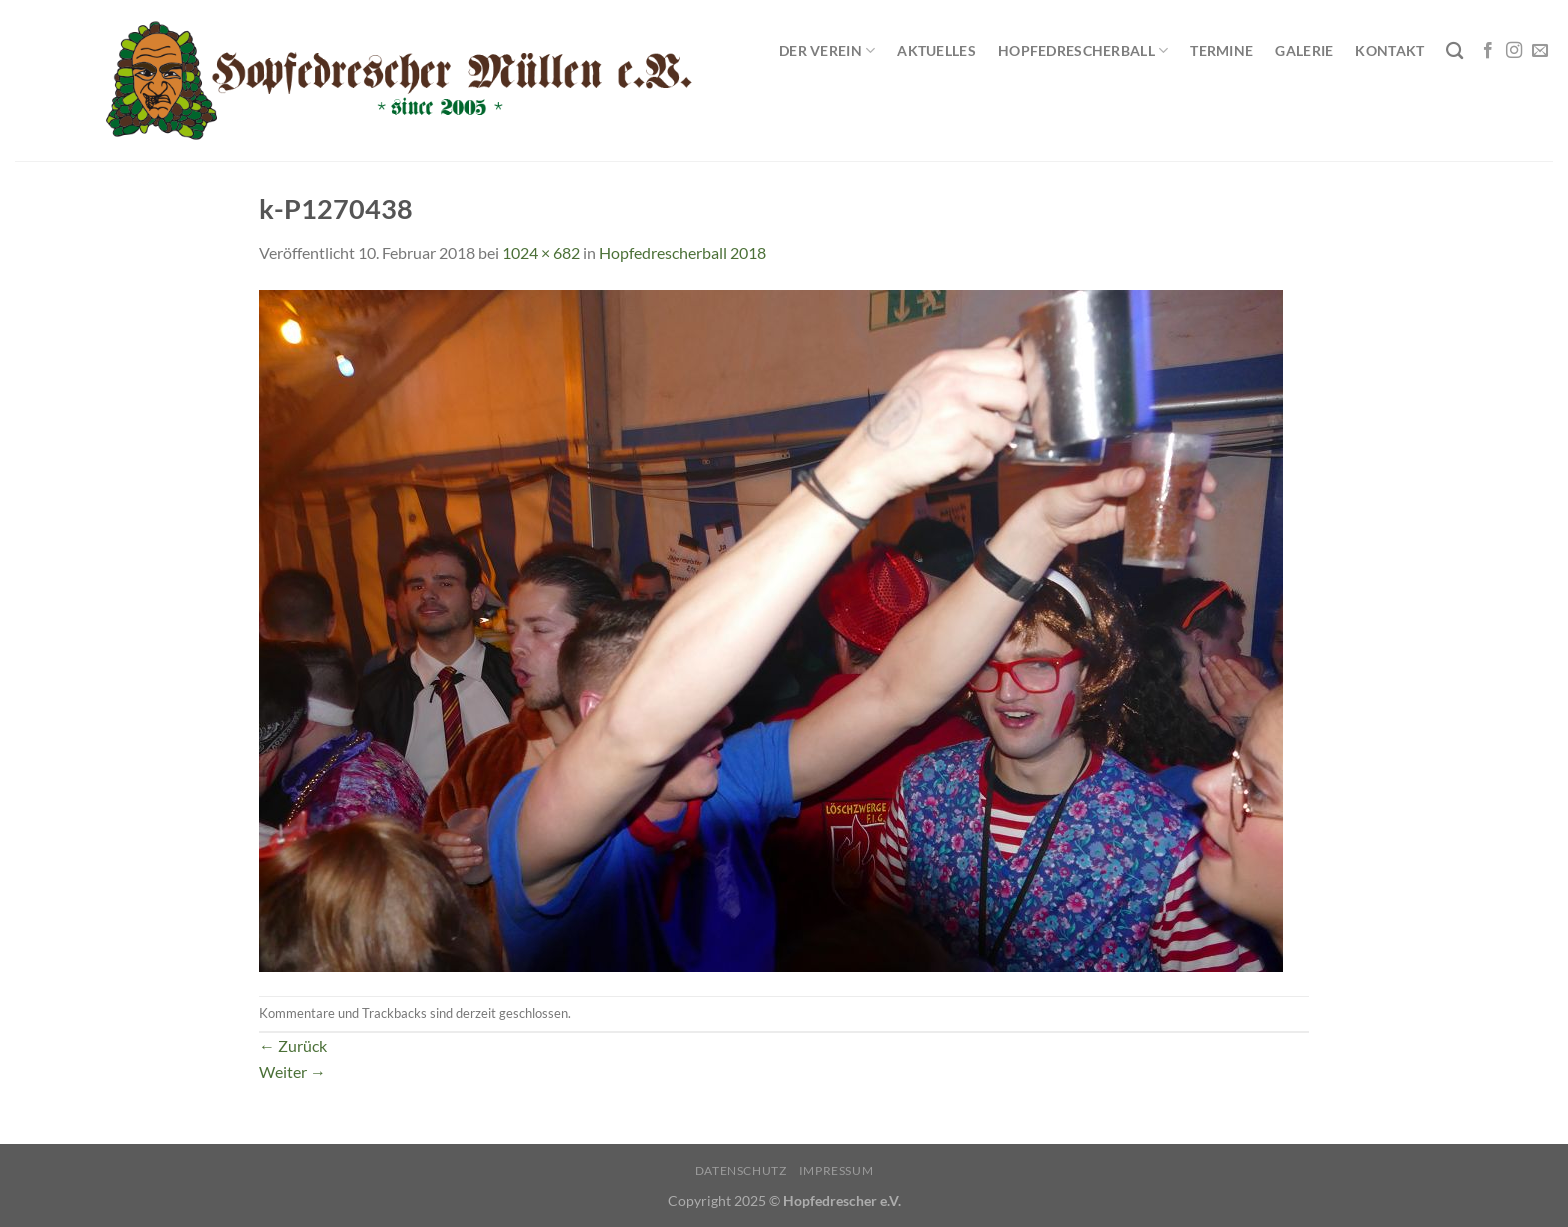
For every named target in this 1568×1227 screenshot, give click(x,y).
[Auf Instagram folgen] (1514, 51)
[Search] (1454, 51)
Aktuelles (936, 50)
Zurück (293, 1045)
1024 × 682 (541, 252)
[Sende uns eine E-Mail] (1540, 51)
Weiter (292, 1071)
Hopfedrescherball (1083, 50)
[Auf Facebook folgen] (1488, 51)
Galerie (1304, 50)
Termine (1221, 50)
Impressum (836, 1170)
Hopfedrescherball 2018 (682, 252)
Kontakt (1389, 50)
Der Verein (827, 50)
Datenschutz (741, 1170)
